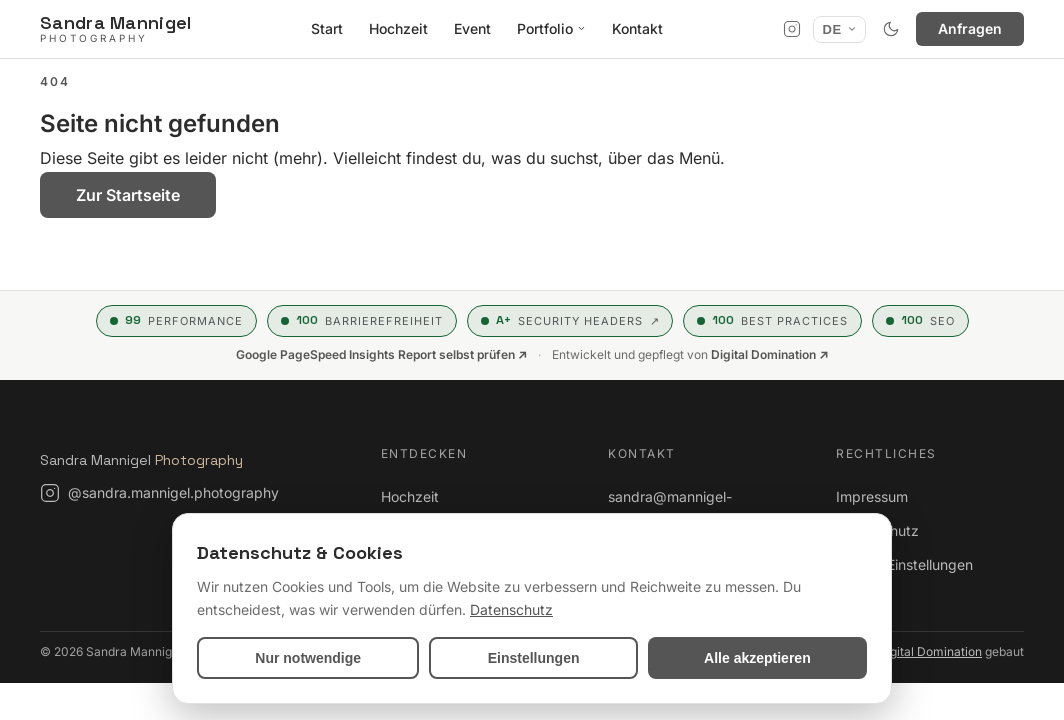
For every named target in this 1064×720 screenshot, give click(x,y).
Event (472, 28)
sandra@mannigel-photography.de (670, 508)
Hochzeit (398, 28)
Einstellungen (534, 658)
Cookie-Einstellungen (904, 564)
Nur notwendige (308, 658)
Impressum (872, 496)
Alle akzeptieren (757, 658)
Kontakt (637, 28)
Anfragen (970, 28)
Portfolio (551, 28)
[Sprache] (839, 29)
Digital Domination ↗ (769, 354)
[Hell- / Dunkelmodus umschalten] (891, 29)
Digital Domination (930, 651)
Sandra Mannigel (141, 460)
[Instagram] (792, 29)
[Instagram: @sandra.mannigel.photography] (159, 493)
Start (327, 28)
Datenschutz (877, 530)
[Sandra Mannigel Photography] (116, 28)
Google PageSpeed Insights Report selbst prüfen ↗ (381, 354)
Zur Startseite (128, 195)
